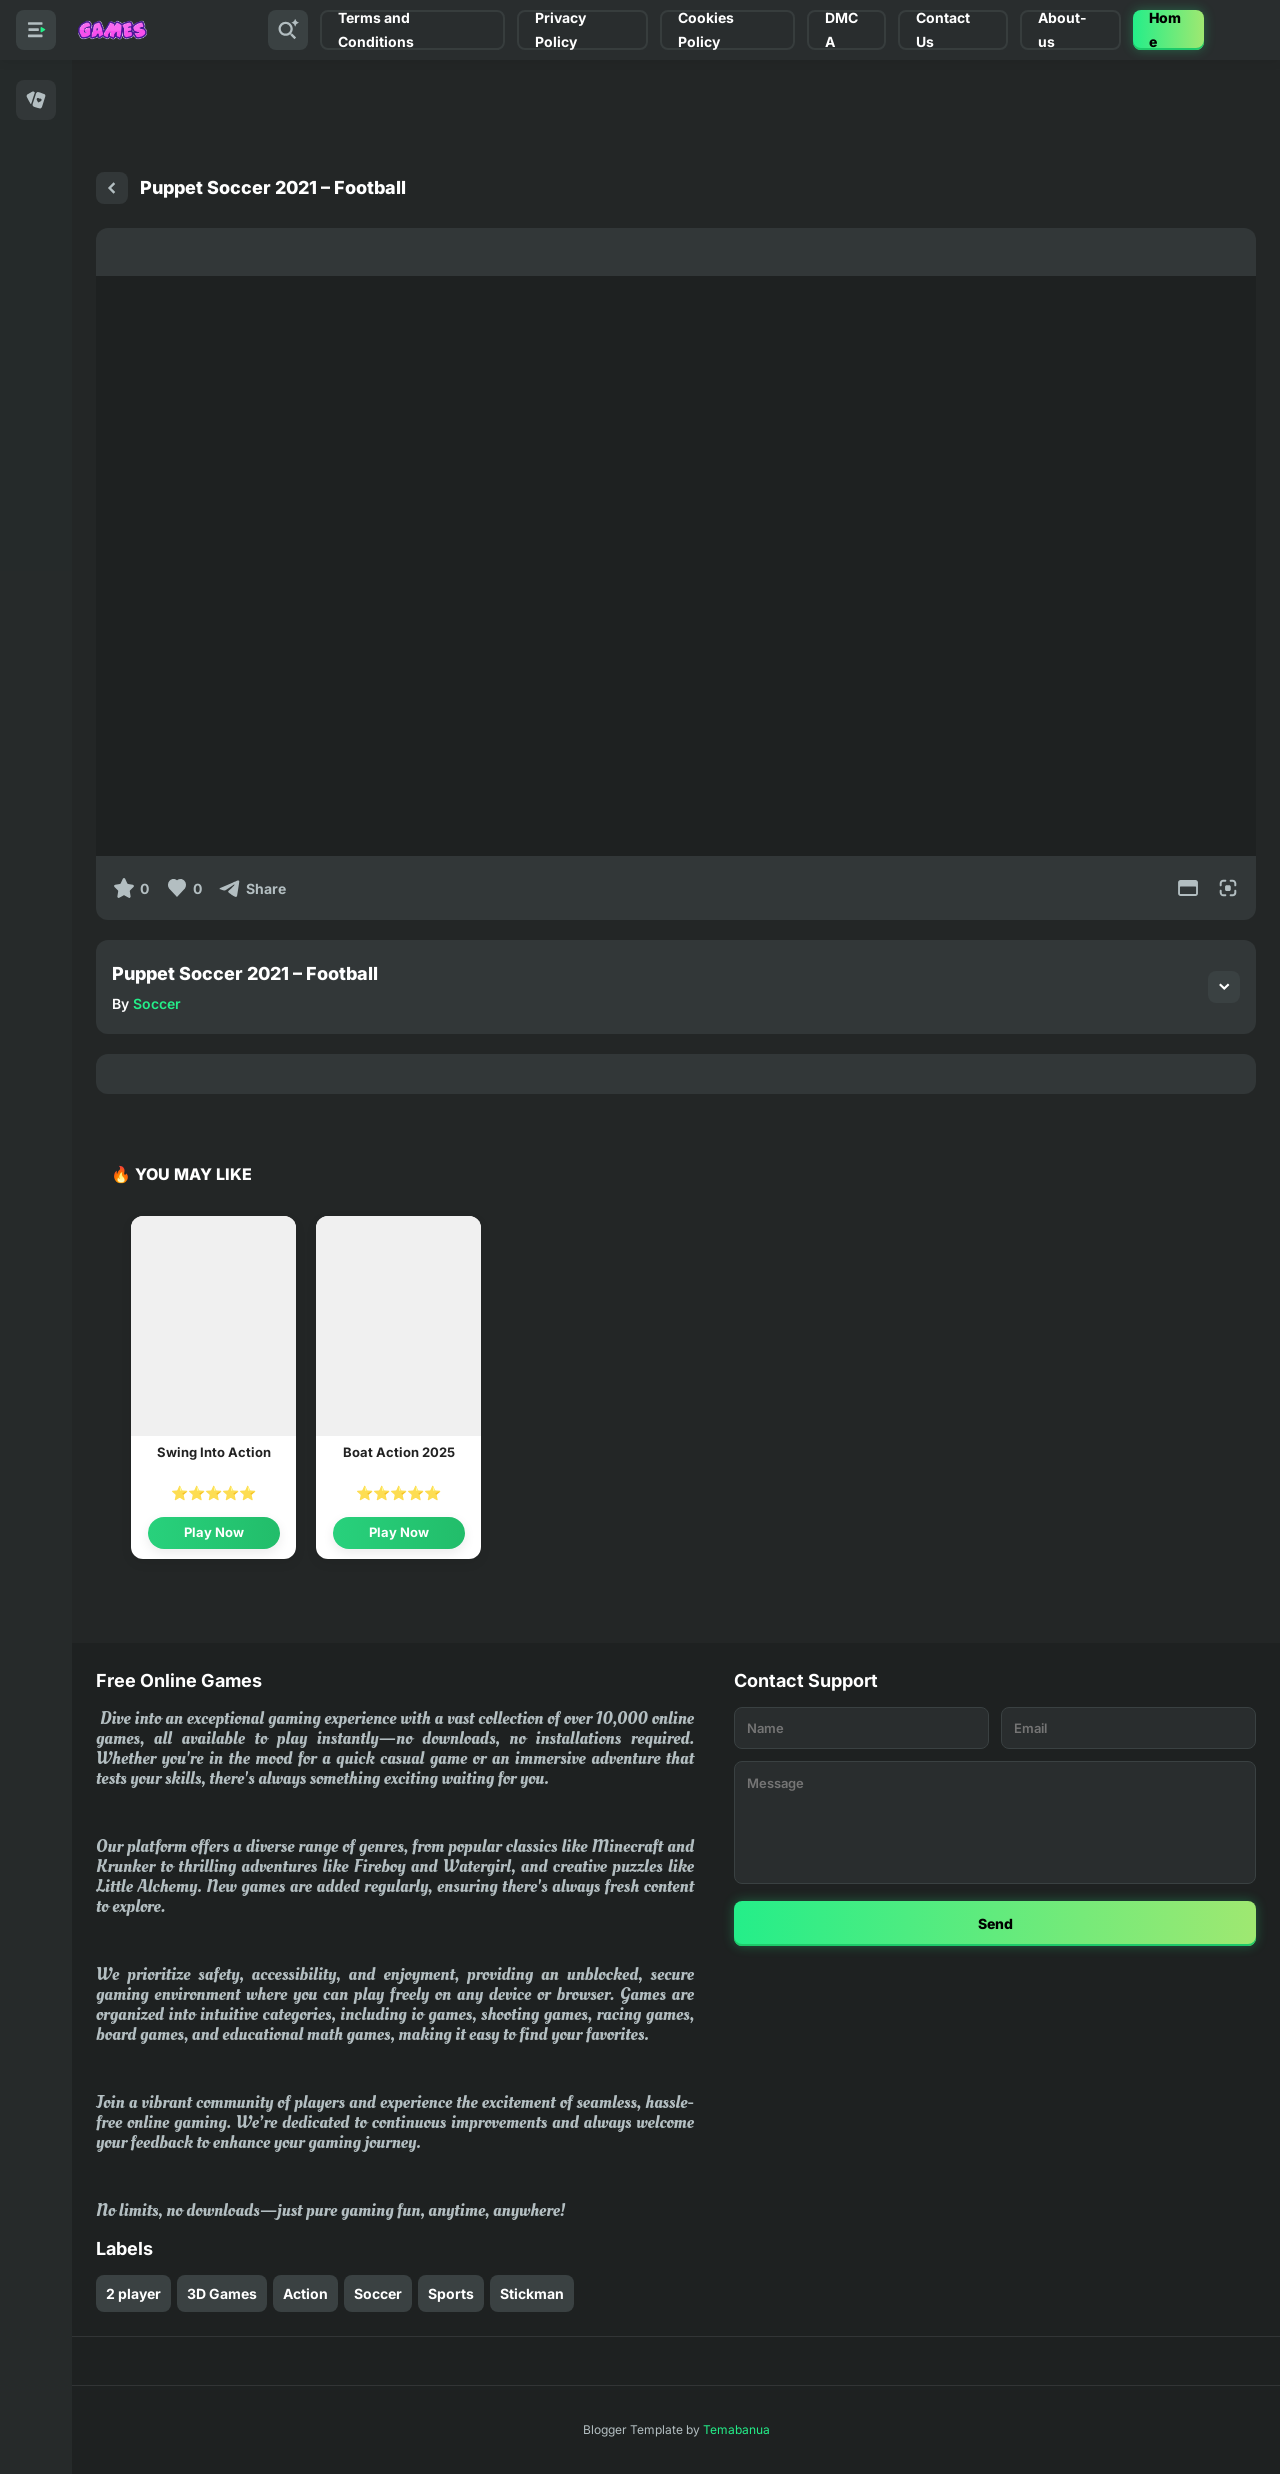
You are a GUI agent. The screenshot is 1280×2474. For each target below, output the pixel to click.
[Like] (183, 888)
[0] (130, 888)
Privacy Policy (560, 30)
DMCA (841, 30)
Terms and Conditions (376, 30)
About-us (1062, 30)
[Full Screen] (1228, 888)
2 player (133, 2293)
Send (995, 1923)
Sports (451, 2293)
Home (1165, 30)
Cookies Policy (706, 30)
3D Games (222, 2293)
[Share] (252, 888)
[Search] (288, 30)
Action (305, 2293)
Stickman (532, 2293)
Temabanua (736, 2429)
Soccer (157, 1003)
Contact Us (943, 30)
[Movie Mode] (1188, 888)
